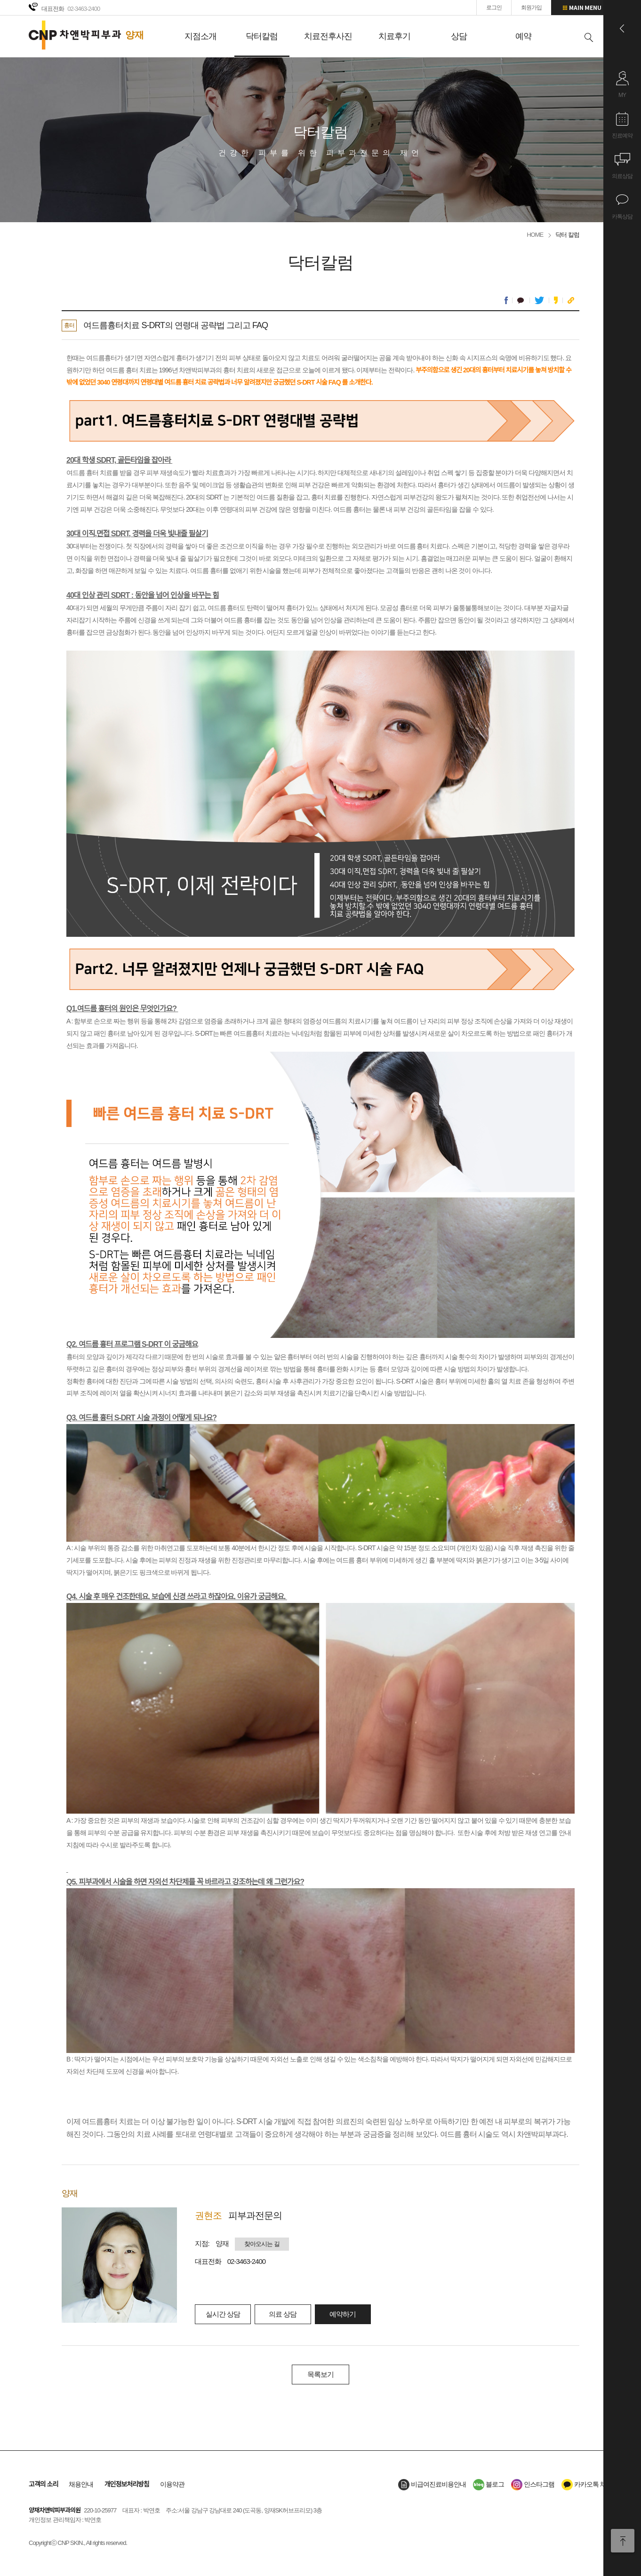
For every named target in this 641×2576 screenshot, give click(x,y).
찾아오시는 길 (262, 2243)
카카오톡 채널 (586, 2484)
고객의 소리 (43, 2484)
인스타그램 (532, 2484)
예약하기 (342, 2314)
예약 (523, 36)
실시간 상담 (223, 2314)
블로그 (488, 2484)
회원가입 (531, 7)
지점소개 (200, 36)
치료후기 (394, 36)
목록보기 (320, 2374)
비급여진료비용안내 (432, 2484)
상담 (459, 36)
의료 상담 (282, 2314)
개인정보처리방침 (126, 2484)
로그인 (494, 7)
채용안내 (81, 2484)
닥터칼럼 (262, 36)
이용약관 (172, 2484)
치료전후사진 (328, 36)
